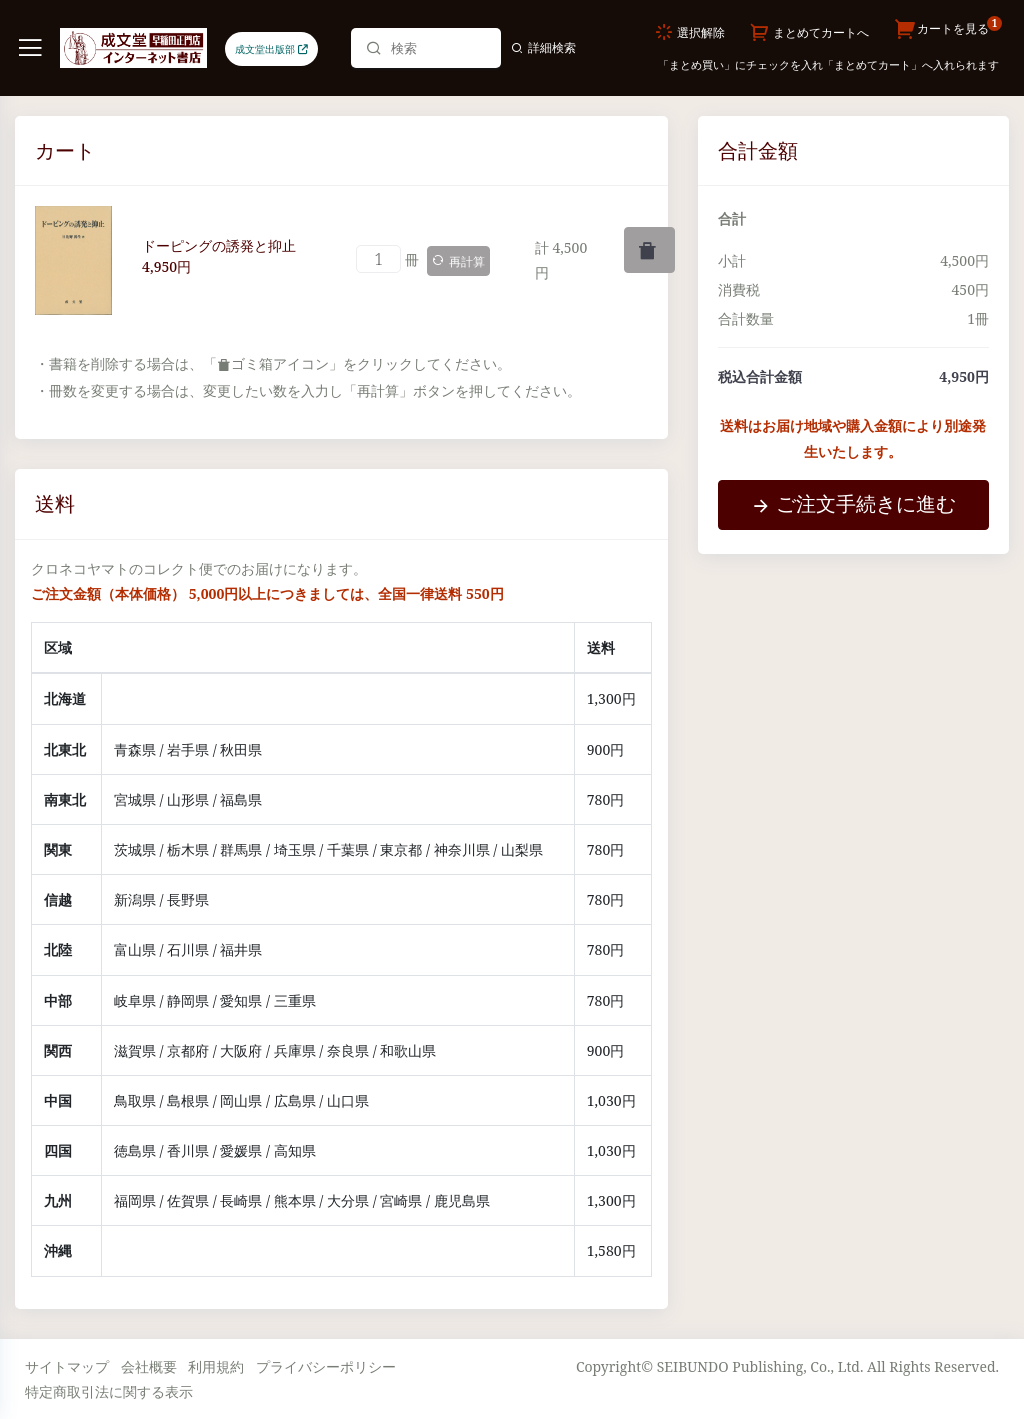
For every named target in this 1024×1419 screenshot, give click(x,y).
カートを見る (946, 30)
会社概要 (149, 1366)
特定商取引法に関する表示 (109, 1391)
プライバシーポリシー (326, 1366)
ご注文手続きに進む (853, 503)
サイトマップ (67, 1366)
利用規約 (216, 1366)
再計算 (458, 261)
